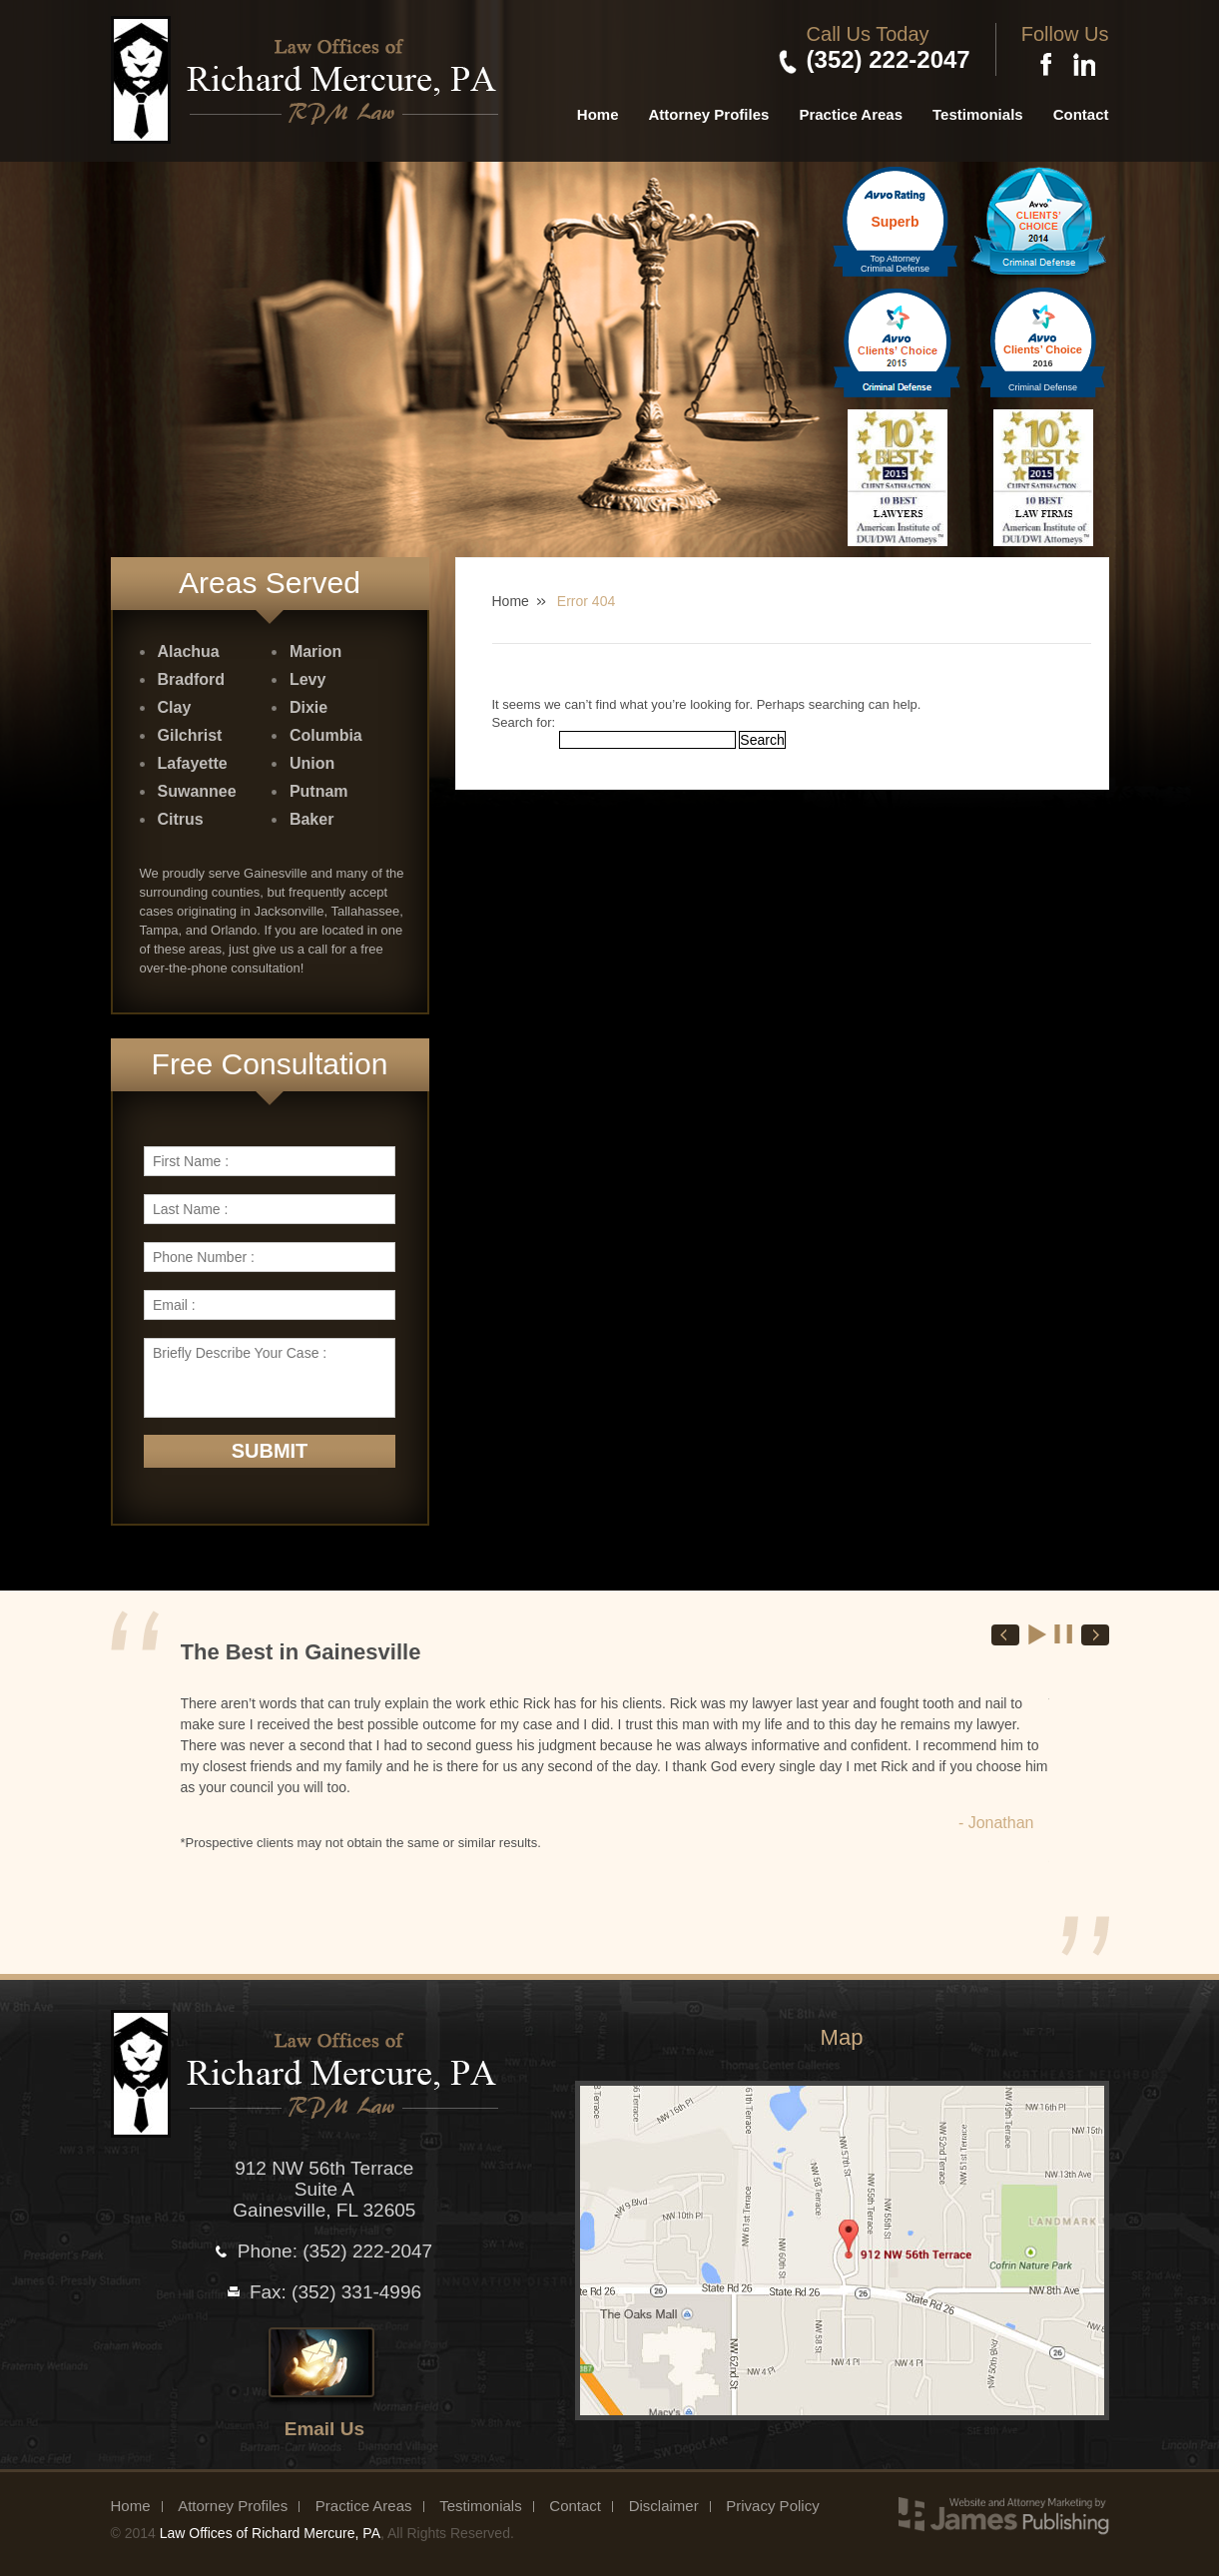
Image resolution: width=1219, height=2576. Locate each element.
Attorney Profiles (709, 114)
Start (1038, 1634)
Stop (1064, 1634)
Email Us (324, 2428)
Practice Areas (851, 114)
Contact (1081, 114)
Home (598, 114)
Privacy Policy (772, 2505)
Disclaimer (664, 2505)
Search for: (524, 722)
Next (1095, 1634)
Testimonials (977, 114)
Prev (1005, 1634)
